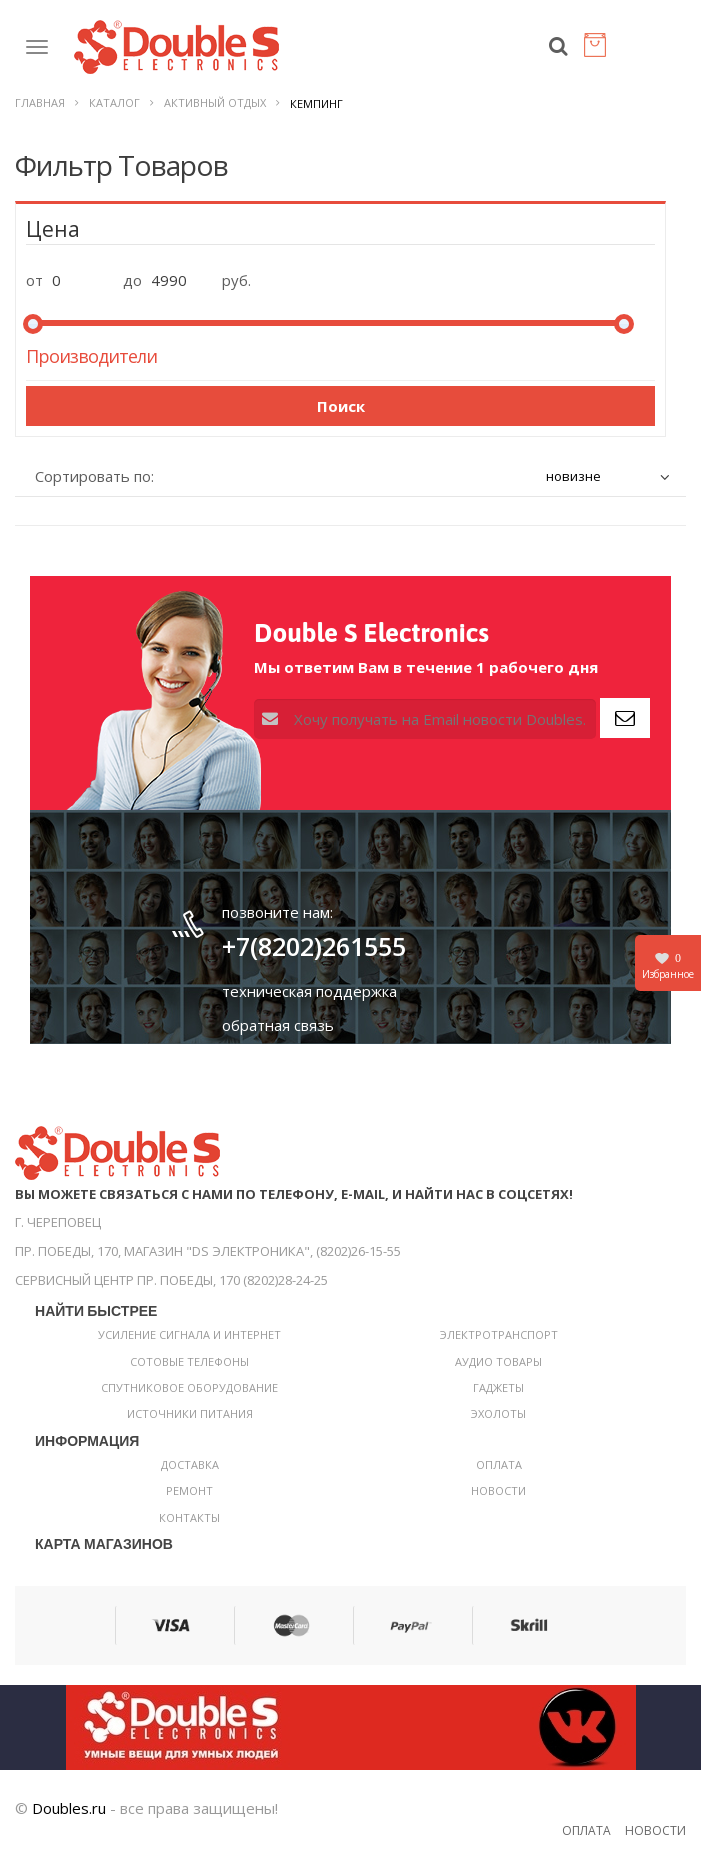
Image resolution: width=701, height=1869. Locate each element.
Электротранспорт (499, 1334)
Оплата (499, 1464)
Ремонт (189, 1490)
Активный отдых (215, 102)
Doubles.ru (69, 1808)
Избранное (668, 965)
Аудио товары (498, 1361)
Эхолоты (498, 1413)
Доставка (190, 1464)
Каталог (114, 102)
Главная (40, 102)
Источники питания (190, 1413)
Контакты (189, 1517)
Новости (498, 1490)
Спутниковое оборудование (189, 1387)
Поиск (341, 406)
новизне (573, 476)
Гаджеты (498, 1387)
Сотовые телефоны (189, 1361)
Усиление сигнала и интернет (189, 1334)
